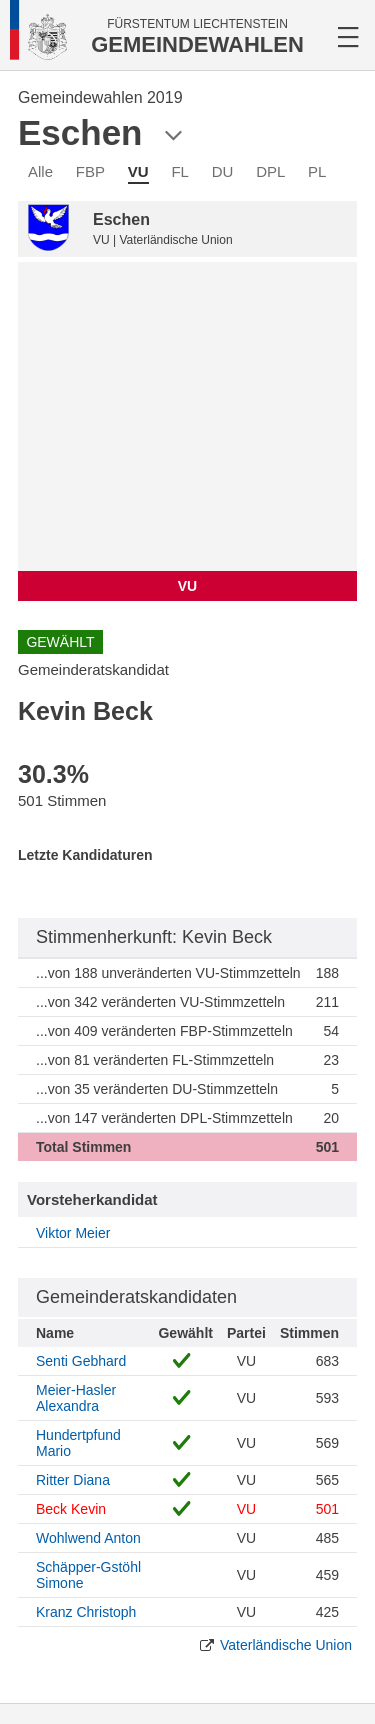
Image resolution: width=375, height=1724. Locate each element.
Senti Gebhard (81, 1361)
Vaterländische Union (286, 1645)
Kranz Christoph (86, 1612)
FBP (90, 171)
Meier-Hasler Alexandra (76, 1398)
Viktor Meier (73, 1233)
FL (180, 171)
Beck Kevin (71, 1509)
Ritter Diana (73, 1480)
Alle (40, 171)
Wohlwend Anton (88, 1538)
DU (223, 171)
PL (317, 171)
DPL (270, 171)
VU (138, 171)
